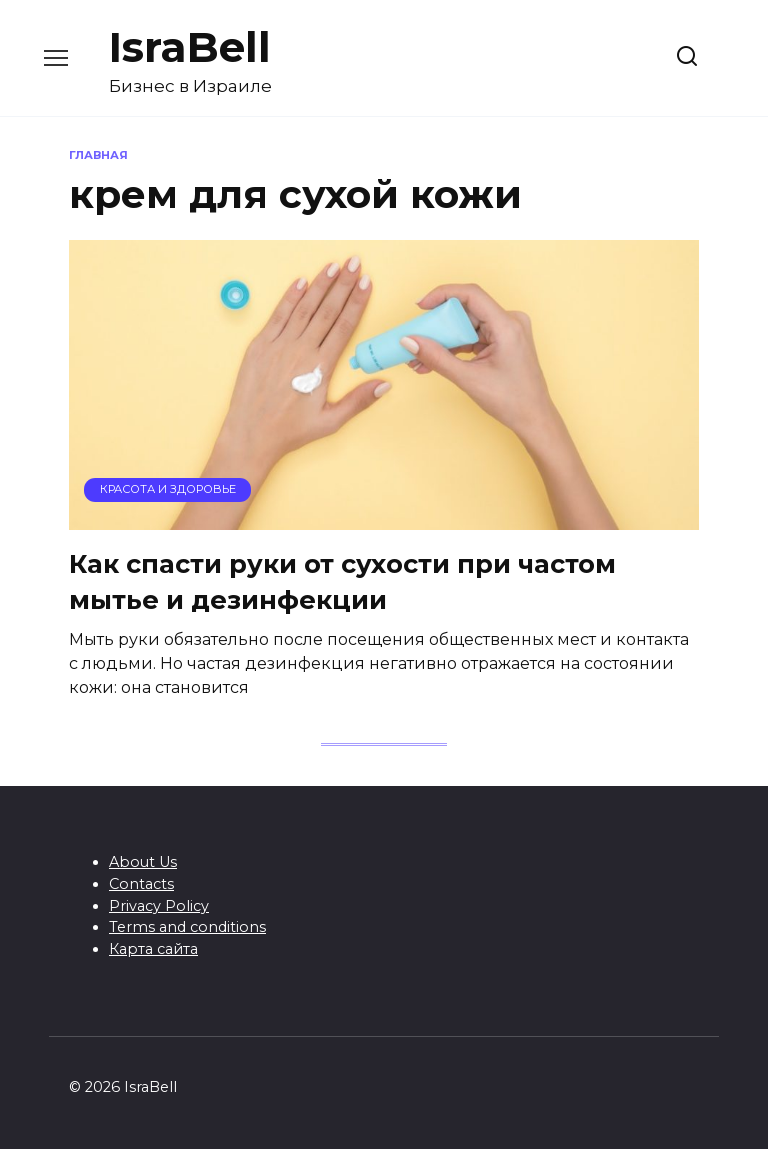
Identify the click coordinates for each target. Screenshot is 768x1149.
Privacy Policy (159, 906)
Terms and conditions (187, 927)
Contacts (141, 884)
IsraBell (190, 47)
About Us (143, 862)
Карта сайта (153, 949)
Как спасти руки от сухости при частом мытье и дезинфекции (342, 581)
